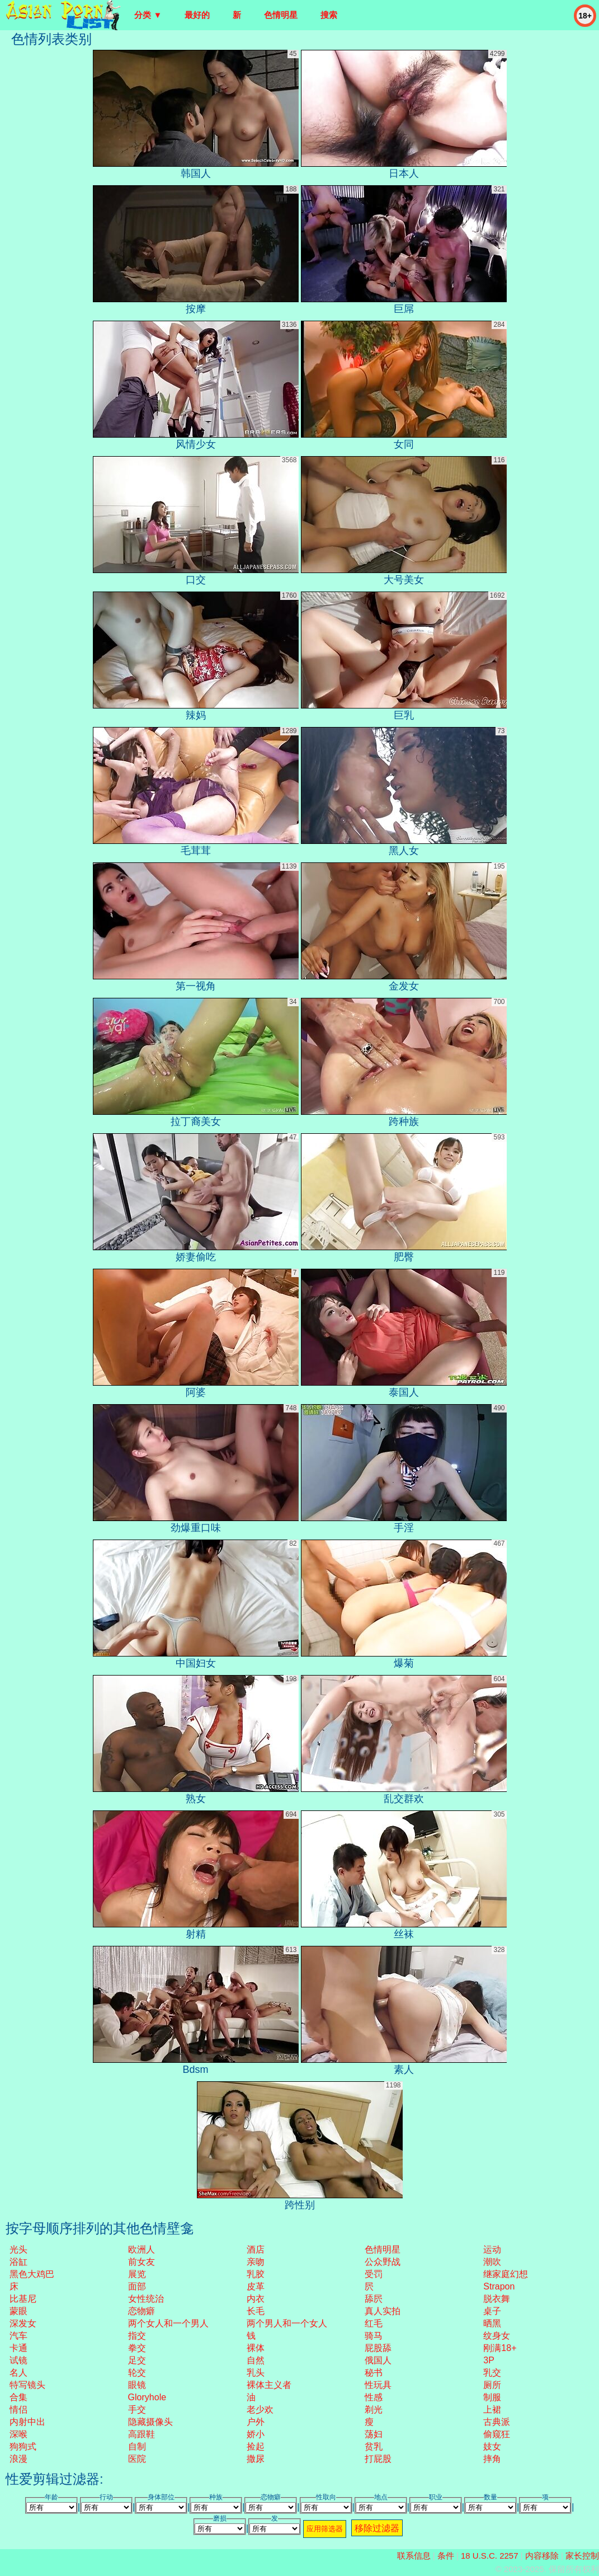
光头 (18, 2249)
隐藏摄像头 (150, 2422)
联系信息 (414, 2555)
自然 (256, 2360)
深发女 (23, 2323)
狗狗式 (23, 2446)
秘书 (374, 2372)
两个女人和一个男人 (168, 2323)
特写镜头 (27, 2385)
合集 (18, 2397)
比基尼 (23, 2298)
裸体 (256, 2348)
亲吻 (256, 2262)
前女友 (141, 2262)
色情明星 (281, 15)
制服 (492, 2397)
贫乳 (374, 2446)
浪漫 (18, 2459)
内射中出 (27, 2422)
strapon (499, 2286)
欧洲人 (141, 2249)
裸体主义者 (269, 2385)
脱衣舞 (496, 2298)
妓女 (492, 2446)
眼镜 (137, 2385)
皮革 (256, 2286)
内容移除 (542, 2555)
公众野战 (382, 2262)
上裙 (492, 2409)
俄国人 (378, 2360)
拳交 (137, 2348)
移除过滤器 (377, 2528)
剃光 (374, 2409)
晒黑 (492, 2323)
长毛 (256, 2311)
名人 (18, 2372)
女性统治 (146, 2298)
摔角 (492, 2459)
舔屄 (374, 2298)
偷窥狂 (496, 2434)
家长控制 (582, 2555)
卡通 (18, 2348)
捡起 (256, 2446)
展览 (137, 2274)
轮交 (137, 2372)
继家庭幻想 (505, 2274)
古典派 (496, 2422)
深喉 (18, 2434)
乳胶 (256, 2274)
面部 (137, 2286)
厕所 (492, 2385)
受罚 (374, 2274)
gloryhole (147, 2397)
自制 (137, 2446)
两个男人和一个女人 (287, 2323)
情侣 (18, 2409)
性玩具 (378, 2385)
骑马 (374, 2335)
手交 (137, 2409)
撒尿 (256, 2459)
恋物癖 (141, 2311)
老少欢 (260, 2409)
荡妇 (374, 2434)
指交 (137, 2335)
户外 (256, 2422)
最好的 (197, 15)
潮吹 (492, 2262)
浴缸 (18, 2262)
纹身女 (496, 2335)
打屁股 (378, 2459)
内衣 (256, 2298)
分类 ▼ (148, 15)
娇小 (256, 2434)
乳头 (256, 2372)
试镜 (18, 2360)
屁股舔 (378, 2348)
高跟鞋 (141, 2434)
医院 (137, 2459)
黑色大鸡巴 (32, 2274)
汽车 (18, 2335)
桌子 (492, 2311)
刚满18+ (499, 2348)
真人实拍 (382, 2311)
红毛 (374, 2323)
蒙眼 (18, 2311)
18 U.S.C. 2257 (489, 2555)
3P (488, 2360)
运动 (492, 2249)
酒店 (256, 2249)
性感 (374, 2397)
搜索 (328, 15)
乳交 (492, 2372)
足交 (137, 2360)
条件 (445, 2555)
